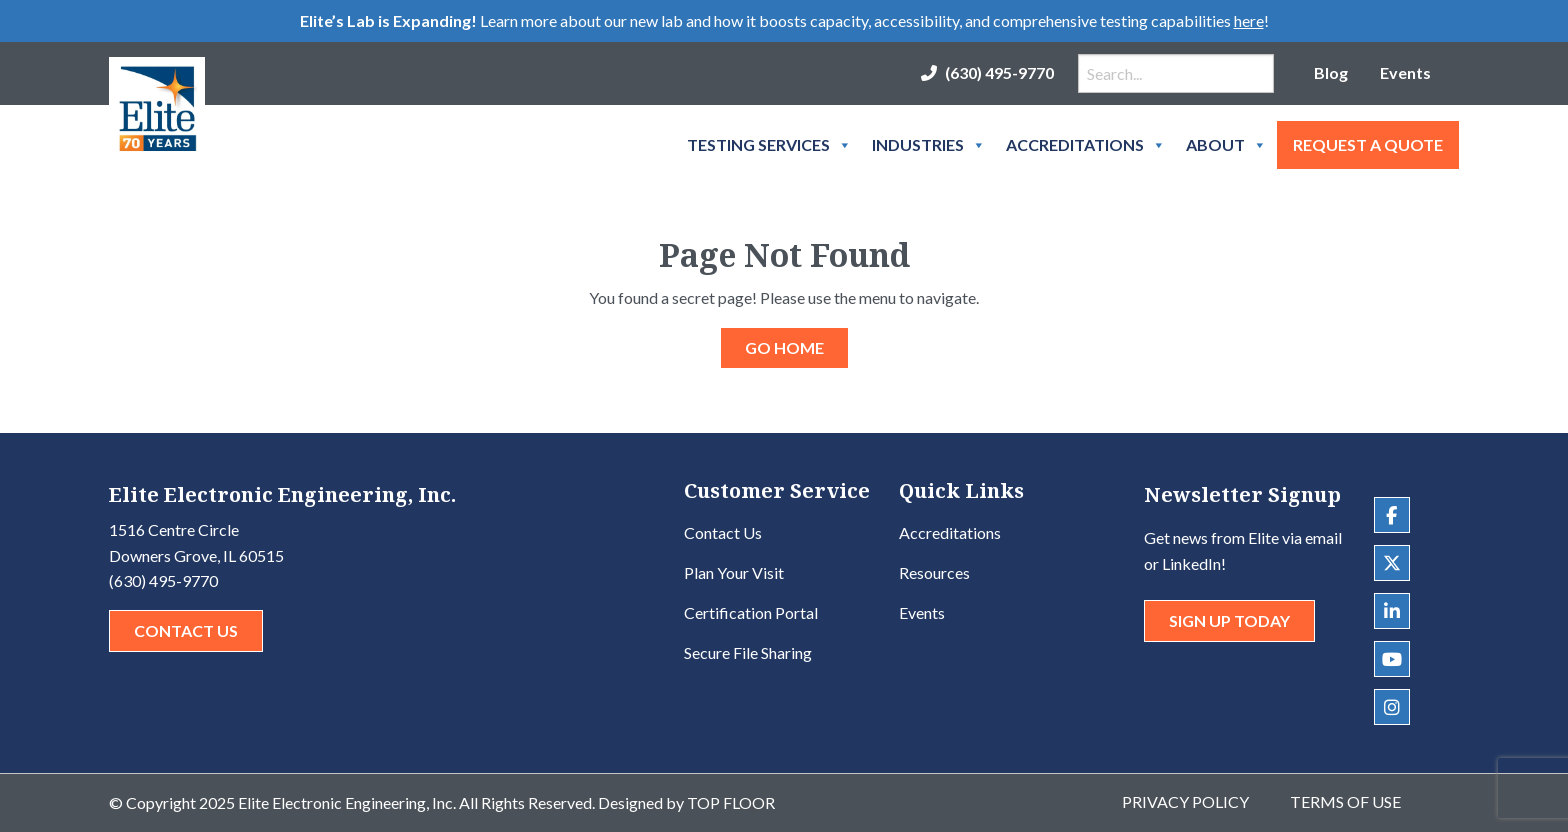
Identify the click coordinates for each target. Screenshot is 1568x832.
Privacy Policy (1185, 801)
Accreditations (1086, 145)
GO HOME (784, 347)
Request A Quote (1368, 144)
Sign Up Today (1229, 620)
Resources (934, 572)
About (1226, 145)
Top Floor (731, 802)
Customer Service (777, 492)
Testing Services (769, 145)
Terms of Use (1345, 801)
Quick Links (961, 492)
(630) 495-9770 (999, 72)
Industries (929, 145)
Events (1405, 72)
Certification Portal (751, 612)
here (1249, 20)
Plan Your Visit (734, 572)
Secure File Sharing (748, 652)
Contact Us (186, 630)
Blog (1331, 72)
